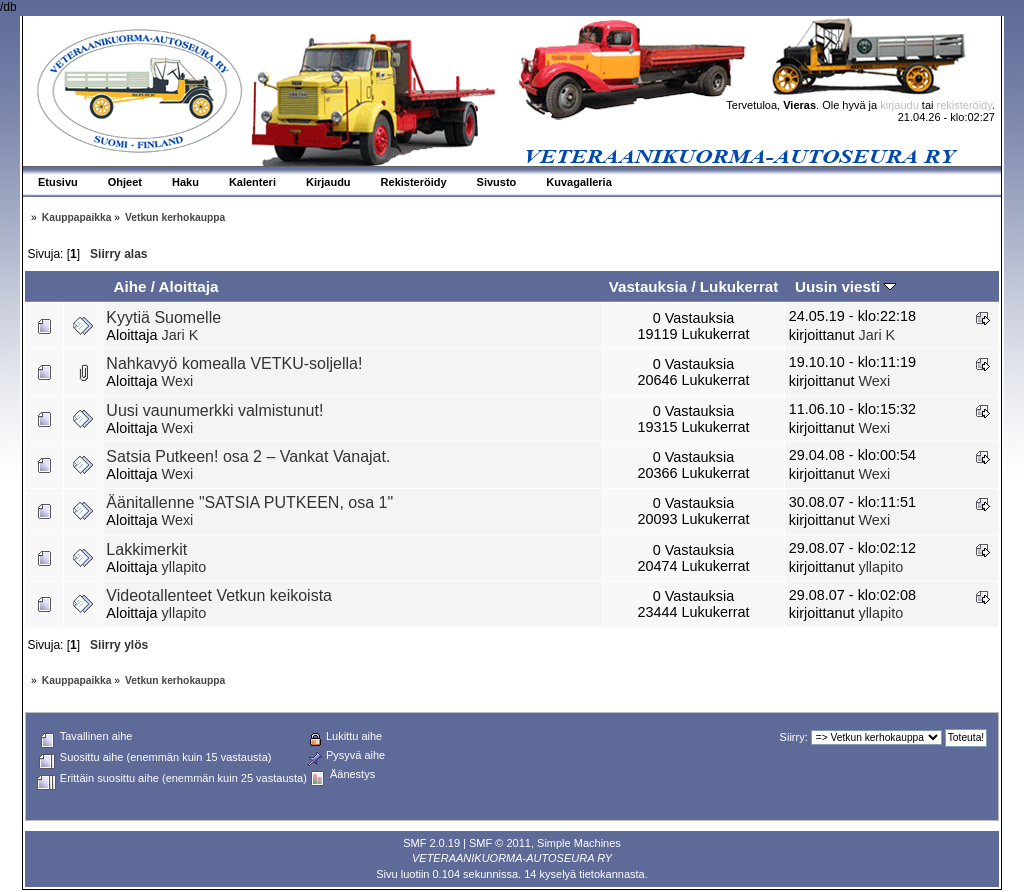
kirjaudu (899, 105)
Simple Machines (579, 843)
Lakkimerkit (146, 549)
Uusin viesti (845, 286)
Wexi (178, 381)
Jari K (180, 335)
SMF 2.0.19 (431, 843)
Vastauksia (648, 286)
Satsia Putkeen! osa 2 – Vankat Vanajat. (248, 456)
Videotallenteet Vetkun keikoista (219, 595)
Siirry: (794, 737)
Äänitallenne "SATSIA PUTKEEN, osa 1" (249, 502)
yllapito (184, 567)
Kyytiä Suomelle (163, 317)
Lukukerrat (739, 286)
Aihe (129, 286)
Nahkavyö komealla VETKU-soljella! (234, 363)
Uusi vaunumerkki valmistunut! (214, 410)
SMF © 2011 (500, 843)
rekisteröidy (964, 105)
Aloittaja (189, 286)
